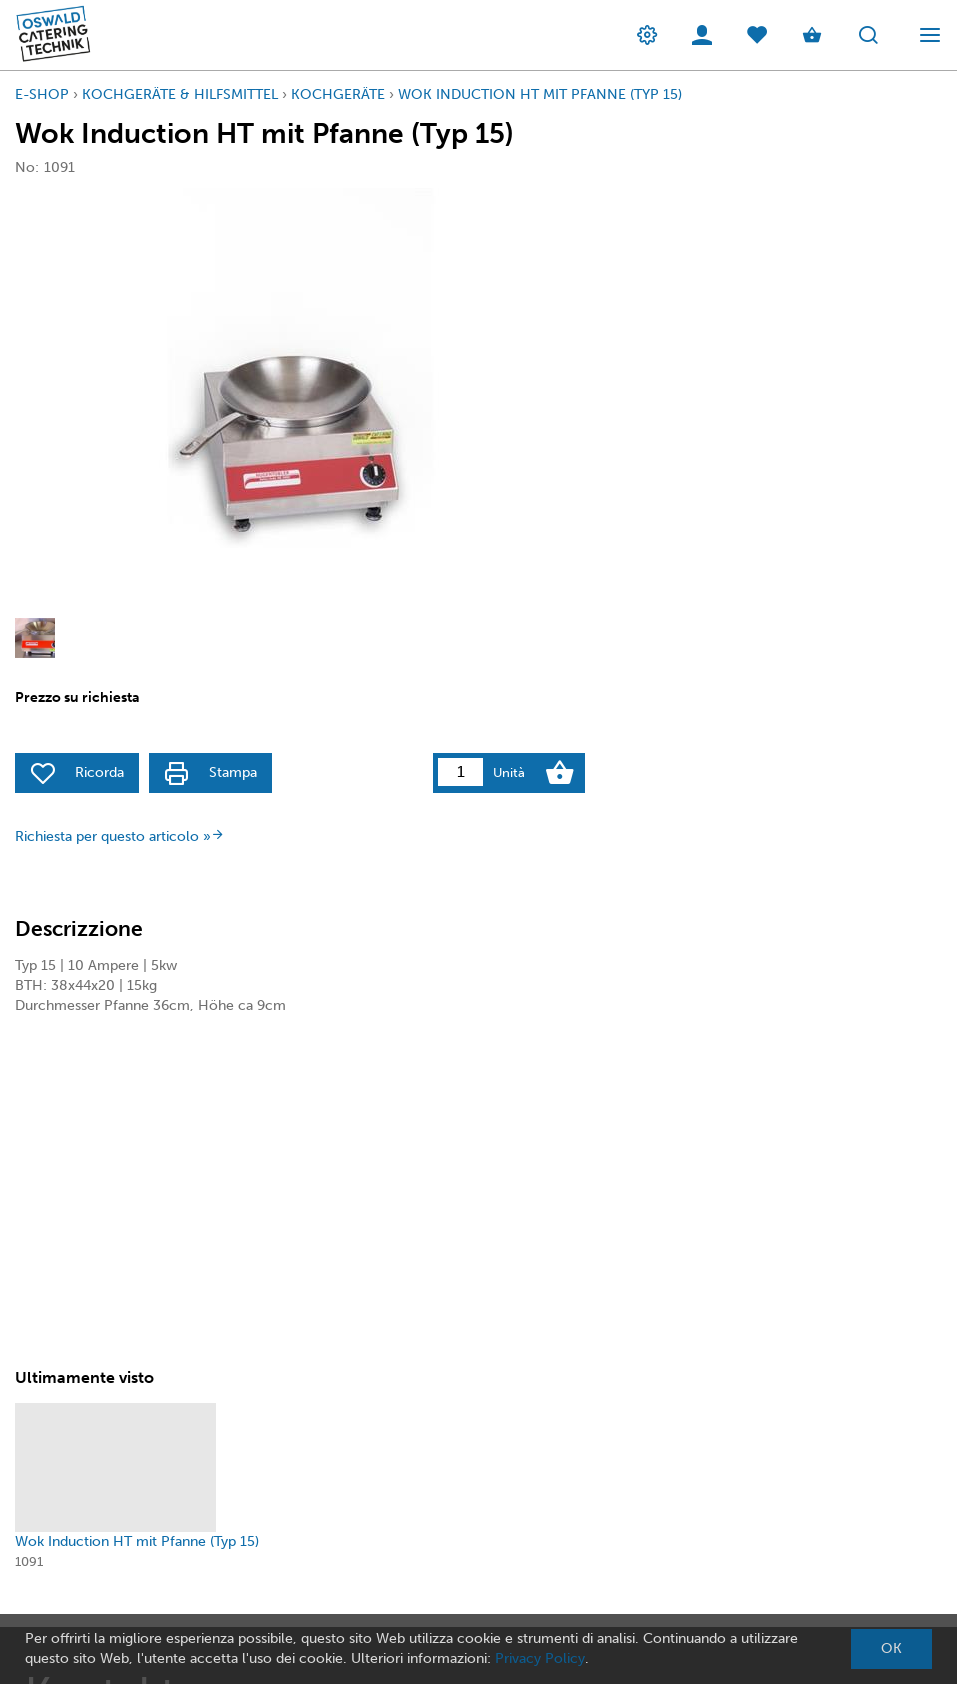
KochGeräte (338, 94)
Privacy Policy (540, 1658)
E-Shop (42, 94)
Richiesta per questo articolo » (120, 836)
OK (891, 1648)
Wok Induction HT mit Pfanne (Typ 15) (540, 94)
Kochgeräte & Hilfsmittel (180, 94)
